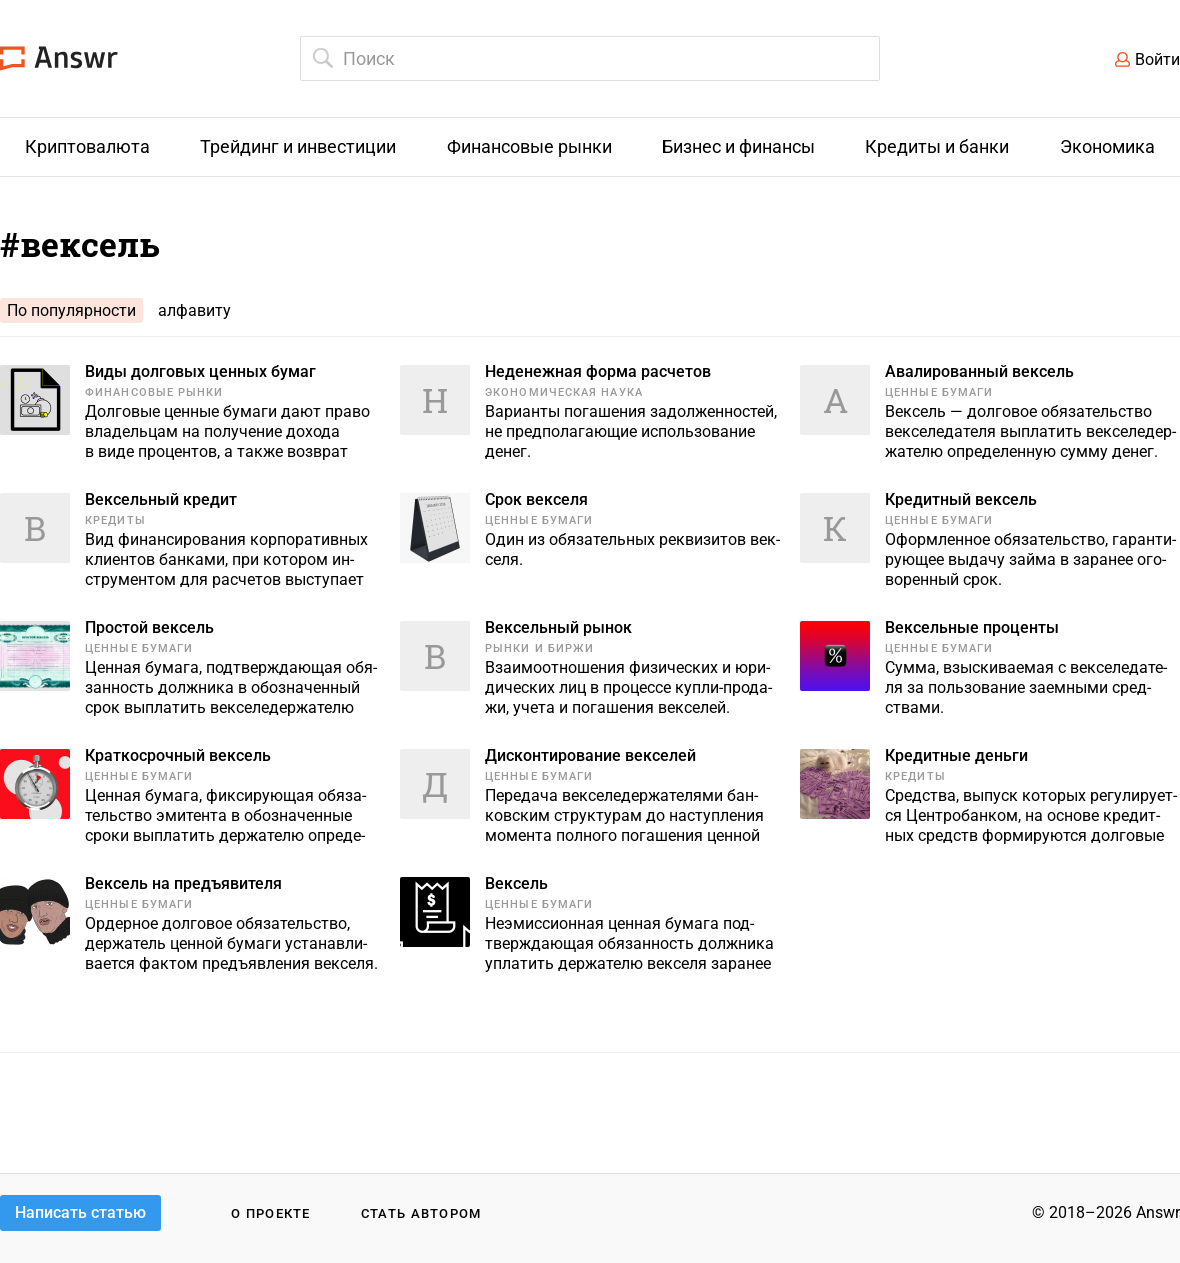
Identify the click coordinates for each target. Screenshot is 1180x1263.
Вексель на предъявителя (183, 883)
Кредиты (115, 520)
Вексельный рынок (558, 627)
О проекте (271, 1213)
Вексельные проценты (972, 627)
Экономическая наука (564, 392)
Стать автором (421, 1213)
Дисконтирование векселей (590, 755)
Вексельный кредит (161, 499)
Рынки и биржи (539, 648)
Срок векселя (536, 499)
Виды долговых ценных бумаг (200, 371)
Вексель (516, 883)
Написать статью (80, 1212)
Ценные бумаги (939, 392)
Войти (1157, 59)
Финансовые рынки (154, 392)
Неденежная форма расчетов (598, 371)
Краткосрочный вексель (178, 755)
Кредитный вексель (961, 499)
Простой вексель (149, 627)
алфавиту (194, 310)
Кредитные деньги (956, 755)
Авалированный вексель (979, 371)
